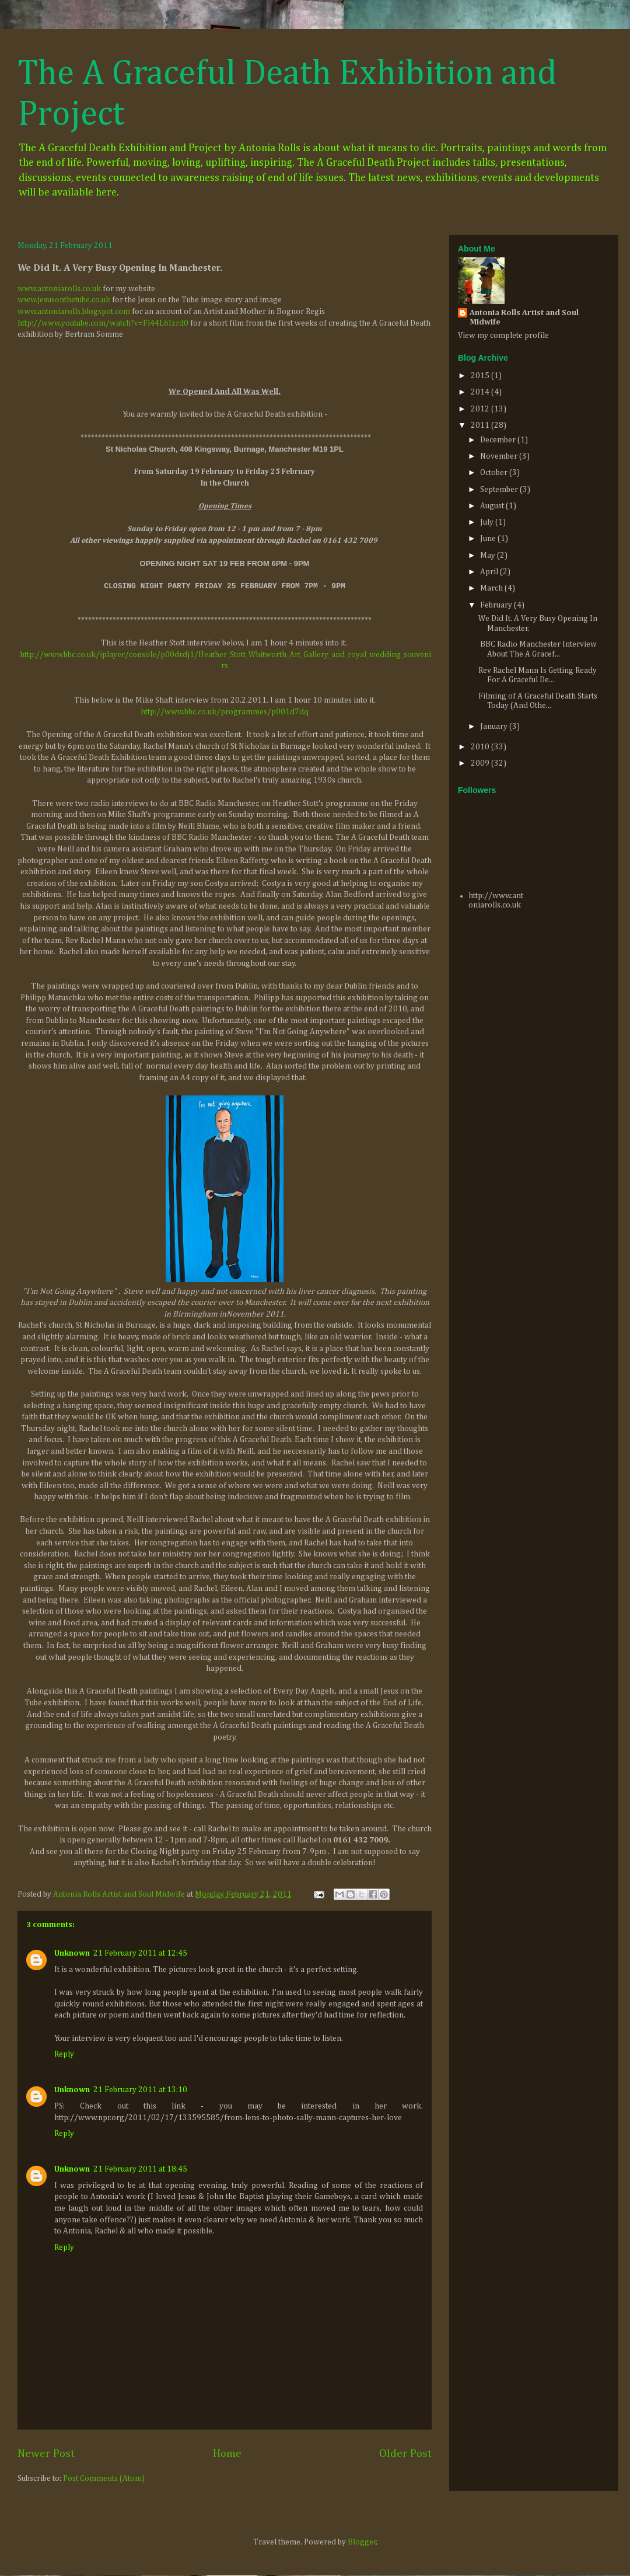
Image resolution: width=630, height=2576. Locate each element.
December (498, 440)
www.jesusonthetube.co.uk (64, 300)
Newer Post (46, 2453)
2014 (481, 392)
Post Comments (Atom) (104, 2478)
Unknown (72, 1953)
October (494, 473)
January (494, 726)
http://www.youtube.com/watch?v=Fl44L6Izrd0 (103, 323)
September (500, 490)
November (499, 456)
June (489, 539)
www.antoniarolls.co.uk (59, 289)
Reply (64, 2054)
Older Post (405, 2453)
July (487, 522)
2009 (481, 763)
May (488, 555)
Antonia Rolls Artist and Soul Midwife (524, 317)
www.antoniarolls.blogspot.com (74, 312)
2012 (481, 409)
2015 (481, 376)
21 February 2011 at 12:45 (140, 1953)
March (492, 588)
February (497, 605)
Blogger (362, 2542)
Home (227, 2453)
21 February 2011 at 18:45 (140, 2169)
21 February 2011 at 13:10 (140, 2090)
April (490, 572)
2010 (481, 747)
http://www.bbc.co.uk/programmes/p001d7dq (225, 712)
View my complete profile (503, 335)
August (493, 506)
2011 (481, 425)
